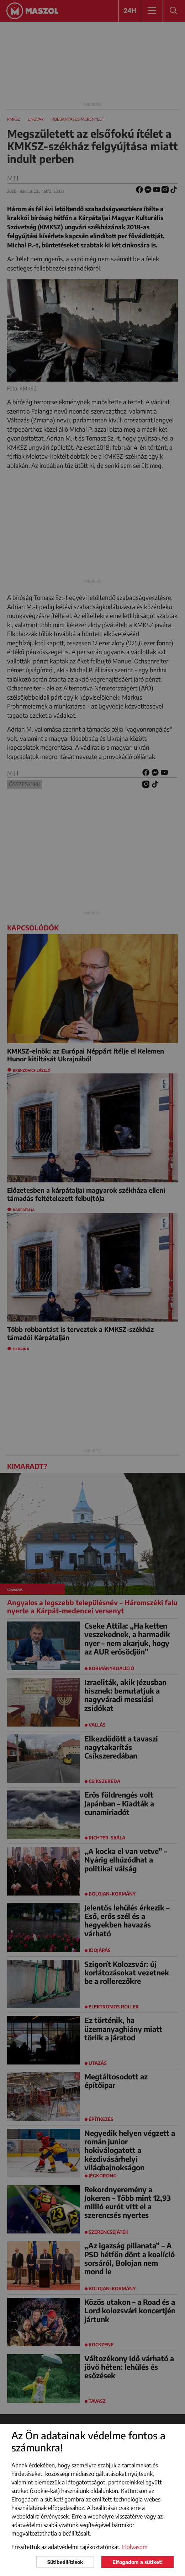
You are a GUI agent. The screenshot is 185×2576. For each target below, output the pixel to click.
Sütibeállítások (65, 2562)
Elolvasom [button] (135, 2546)
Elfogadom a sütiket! (137, 2562)
